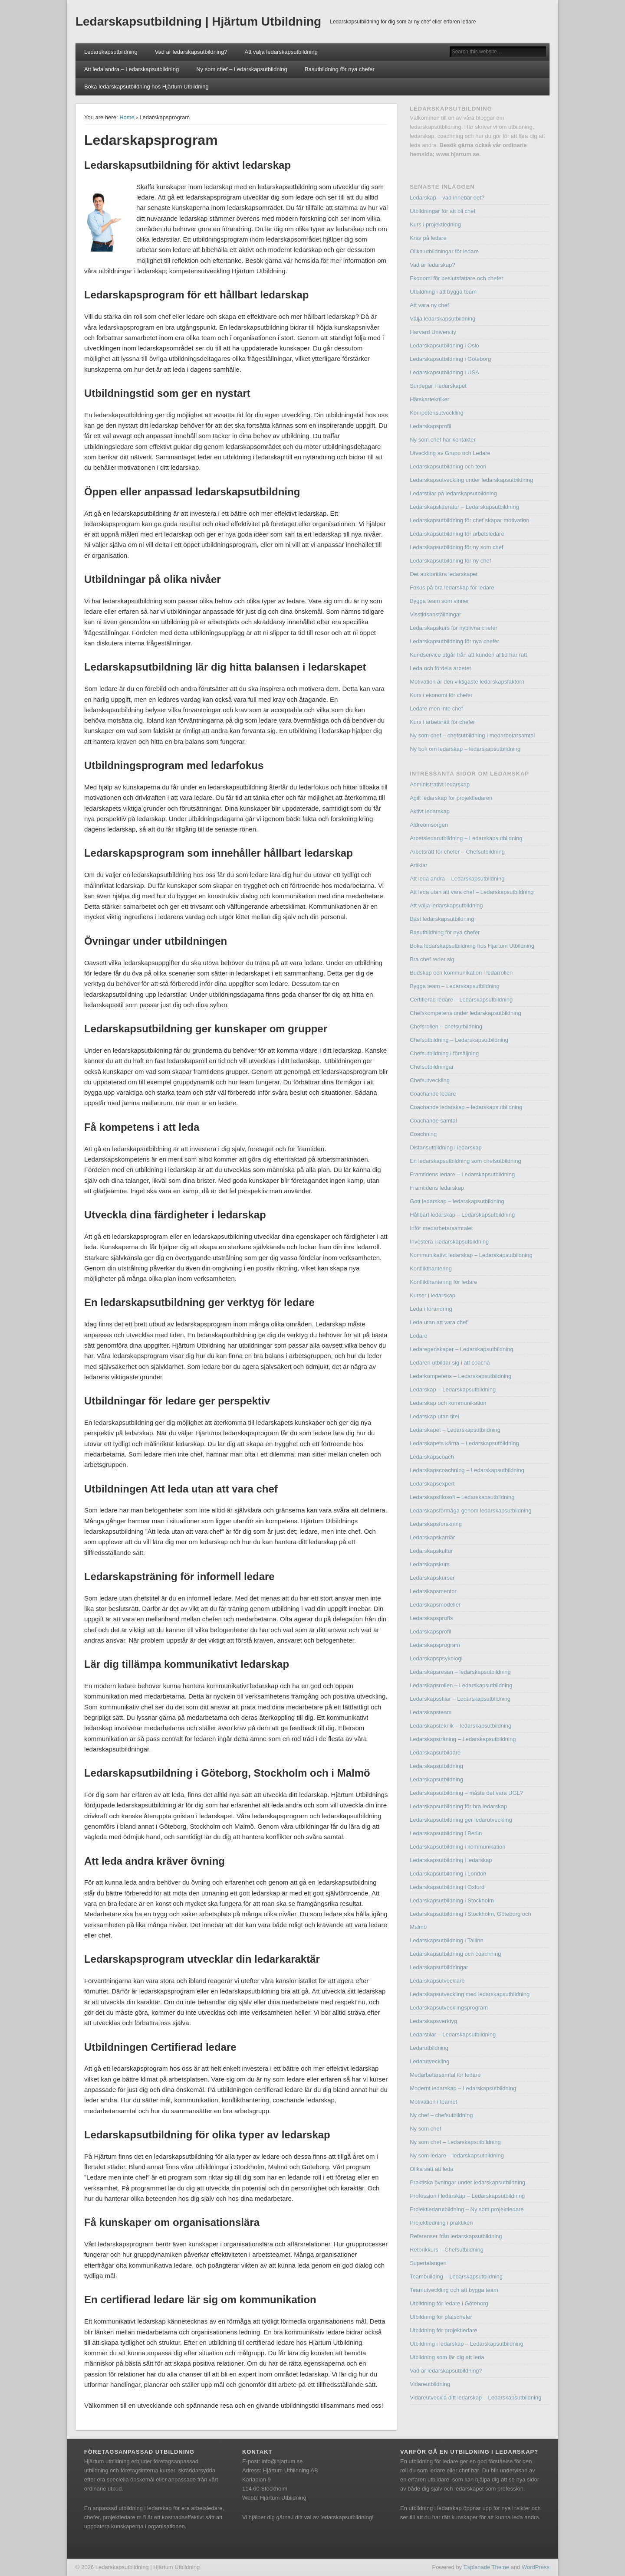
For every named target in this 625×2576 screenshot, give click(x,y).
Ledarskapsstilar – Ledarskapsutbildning (460, 1699)
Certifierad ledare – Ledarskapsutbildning (461, 999)
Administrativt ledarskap (440, 784)
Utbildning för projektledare (443, 2330)
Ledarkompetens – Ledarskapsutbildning (460, 1376)
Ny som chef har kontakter (443, 439)
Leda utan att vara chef (438, 1322)
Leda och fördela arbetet (440, 668)
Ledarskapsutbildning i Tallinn (447, 1940)
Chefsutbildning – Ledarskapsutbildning (459, 1040)
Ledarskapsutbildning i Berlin (446, 1833)
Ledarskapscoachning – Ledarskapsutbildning (467, 1470)
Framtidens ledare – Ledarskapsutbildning (462, 1174)
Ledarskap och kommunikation (448, 1403)
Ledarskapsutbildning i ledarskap (451, 1860)
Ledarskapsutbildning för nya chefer (454, 641)
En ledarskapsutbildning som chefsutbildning (465, 1161)
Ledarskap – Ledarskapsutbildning (453, 1389)
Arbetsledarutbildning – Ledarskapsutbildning (466, 838)
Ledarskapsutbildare (435, 1752)
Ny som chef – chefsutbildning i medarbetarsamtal (472, 735)
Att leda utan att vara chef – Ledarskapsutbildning (471, 892)
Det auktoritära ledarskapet (443, 574)
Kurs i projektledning (435, 224)
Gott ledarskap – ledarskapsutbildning (457, 1201)
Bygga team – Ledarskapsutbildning (455, 986)
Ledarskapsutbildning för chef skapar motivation (469, 520)
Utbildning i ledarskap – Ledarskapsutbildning (466, 2343)
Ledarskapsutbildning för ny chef (450, 560)
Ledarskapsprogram (435, 1645)
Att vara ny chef (429, 305)
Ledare (418, 1335)
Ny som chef (425, 2128)
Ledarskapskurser (432, 1577)
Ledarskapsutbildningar (439, 1967)
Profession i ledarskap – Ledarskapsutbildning (467, 2196)
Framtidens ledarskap (437, 1188)
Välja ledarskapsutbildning (442, 318)
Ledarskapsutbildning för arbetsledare (457, 533)
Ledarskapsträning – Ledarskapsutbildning (463, 1739)
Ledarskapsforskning (436, 1524)
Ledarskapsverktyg (433, 2021)
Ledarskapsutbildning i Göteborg (450, 359)
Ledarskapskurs (430, 1564)
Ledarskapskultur (431, 1551)
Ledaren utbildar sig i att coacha (450, 1362)
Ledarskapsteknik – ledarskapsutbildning (460, 1725)
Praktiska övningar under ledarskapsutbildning (467, 2182)
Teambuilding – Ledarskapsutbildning (456, 2276)
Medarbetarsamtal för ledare (445, 2075)
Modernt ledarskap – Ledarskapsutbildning (463, 2088)
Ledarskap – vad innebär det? (447, 197)
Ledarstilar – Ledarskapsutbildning (453, 2034)
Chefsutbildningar (432, 1067)
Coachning (423, 1134)
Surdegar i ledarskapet (438, 386)
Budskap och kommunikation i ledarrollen (461, 972)
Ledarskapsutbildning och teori (448, 466)
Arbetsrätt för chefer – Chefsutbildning (457, 851)
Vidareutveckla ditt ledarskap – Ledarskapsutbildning (475, 2397)
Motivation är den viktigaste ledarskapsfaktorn (467, 681)
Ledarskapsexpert (432, 1483)
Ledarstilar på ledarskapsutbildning (453, 493)
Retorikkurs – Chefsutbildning (447, 2249)
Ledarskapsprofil (430, 426)
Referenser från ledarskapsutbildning (456, 2236)
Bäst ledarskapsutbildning (442, 919)
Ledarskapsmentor (433, 1591)
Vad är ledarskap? (432, 265)
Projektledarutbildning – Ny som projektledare (466, 2209)
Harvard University (433, 332)
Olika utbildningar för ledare (444, 251)
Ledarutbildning (429, 2048)
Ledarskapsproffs (431, 1618)
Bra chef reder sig (432, 959)
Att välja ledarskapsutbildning (281, 52)
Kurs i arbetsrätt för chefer (442, 722)
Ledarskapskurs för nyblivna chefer (453, 628)
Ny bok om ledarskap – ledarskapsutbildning (465, 749)
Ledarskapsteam (430, 1712)
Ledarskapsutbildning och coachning (455, 1954)
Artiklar (418, 865)
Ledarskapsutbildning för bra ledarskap (458, 1806)
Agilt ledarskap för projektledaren (451, 798)
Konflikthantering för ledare (443, 1282)
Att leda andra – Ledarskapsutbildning (131, 69)
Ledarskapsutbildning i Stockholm (452, 1900)
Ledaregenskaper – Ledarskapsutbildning (461, 1349)
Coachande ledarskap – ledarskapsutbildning (466, 1107)
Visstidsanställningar (435, 614)
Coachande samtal (433, 1120)
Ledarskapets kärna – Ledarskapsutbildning (464, 1443)
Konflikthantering (431, 1268)
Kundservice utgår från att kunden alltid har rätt (468, 654)
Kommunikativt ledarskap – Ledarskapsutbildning (471, 1255)
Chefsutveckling (430, 1080)
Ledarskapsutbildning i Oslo (444, 345)
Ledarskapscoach (432, 1456)
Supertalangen (428, 2263)
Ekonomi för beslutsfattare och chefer (456, 278)
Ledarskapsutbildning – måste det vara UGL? (466, 1793)
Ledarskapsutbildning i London (448, 1873)
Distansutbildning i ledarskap (445, 1147)
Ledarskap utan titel (434, 1416)
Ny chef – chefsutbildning (441, 2115)
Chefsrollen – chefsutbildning (446, 1026)
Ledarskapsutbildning (111, 52)
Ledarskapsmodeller (435, 1604)
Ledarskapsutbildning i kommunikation (457, 1846)
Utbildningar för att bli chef (442, 211)
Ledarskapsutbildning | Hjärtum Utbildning (198, 21)
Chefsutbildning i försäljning (444, 1053)
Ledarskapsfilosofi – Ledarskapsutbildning (462, 1497)
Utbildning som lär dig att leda (447, 2357)
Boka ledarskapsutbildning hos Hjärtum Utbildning (146, 86)
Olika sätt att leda (431, 2169)
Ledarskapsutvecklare (437, 1980)
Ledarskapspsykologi (436, 1658)
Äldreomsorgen (429, 825)
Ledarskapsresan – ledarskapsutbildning (460, 1672)
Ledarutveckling (429, 2061)
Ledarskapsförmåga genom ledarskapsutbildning (470, 1510)
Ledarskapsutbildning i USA (444, 372)
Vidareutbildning (430, 2384)
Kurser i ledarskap (432, 1295)
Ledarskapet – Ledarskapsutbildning (455, 1430)
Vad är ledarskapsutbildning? (191, 52)
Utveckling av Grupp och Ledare (450, 453)
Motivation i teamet (433, 2101)
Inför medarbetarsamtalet (441, 1228)
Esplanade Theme (486, 2567)
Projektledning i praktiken (441, 2222)
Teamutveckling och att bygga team (454, 2290)
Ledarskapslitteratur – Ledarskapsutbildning (464, 507)
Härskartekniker (429, 399)
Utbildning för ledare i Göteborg (449, 2303)
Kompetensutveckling (437, 412)
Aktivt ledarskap (430, 811)
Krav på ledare (428, 238)
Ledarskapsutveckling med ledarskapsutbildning (470, 1994)
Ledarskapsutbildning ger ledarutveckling (461, 1820)
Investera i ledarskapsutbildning (449, 1241)
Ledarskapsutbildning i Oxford (447, 1887)
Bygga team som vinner (439, 601)
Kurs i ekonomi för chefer (441, 695)
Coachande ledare (433, 1093)
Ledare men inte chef (436, 708)
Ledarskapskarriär (432, 1537)
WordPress (535, 2567)
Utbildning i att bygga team (443, 291)
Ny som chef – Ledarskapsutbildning (241, 69)
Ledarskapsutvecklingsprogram (449, 2007)
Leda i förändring (431, 1309)
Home (127, 117)
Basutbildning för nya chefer (340, 69)
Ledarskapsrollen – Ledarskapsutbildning (461, 1685)
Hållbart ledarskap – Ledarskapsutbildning (462, 1214)
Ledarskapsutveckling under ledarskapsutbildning (471, 480)
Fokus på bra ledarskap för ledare (452, 587)
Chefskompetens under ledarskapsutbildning (465, 1013)
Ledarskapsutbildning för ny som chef (456, 547)
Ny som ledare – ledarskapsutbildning (457, 2155)
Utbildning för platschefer (441, 2317)
